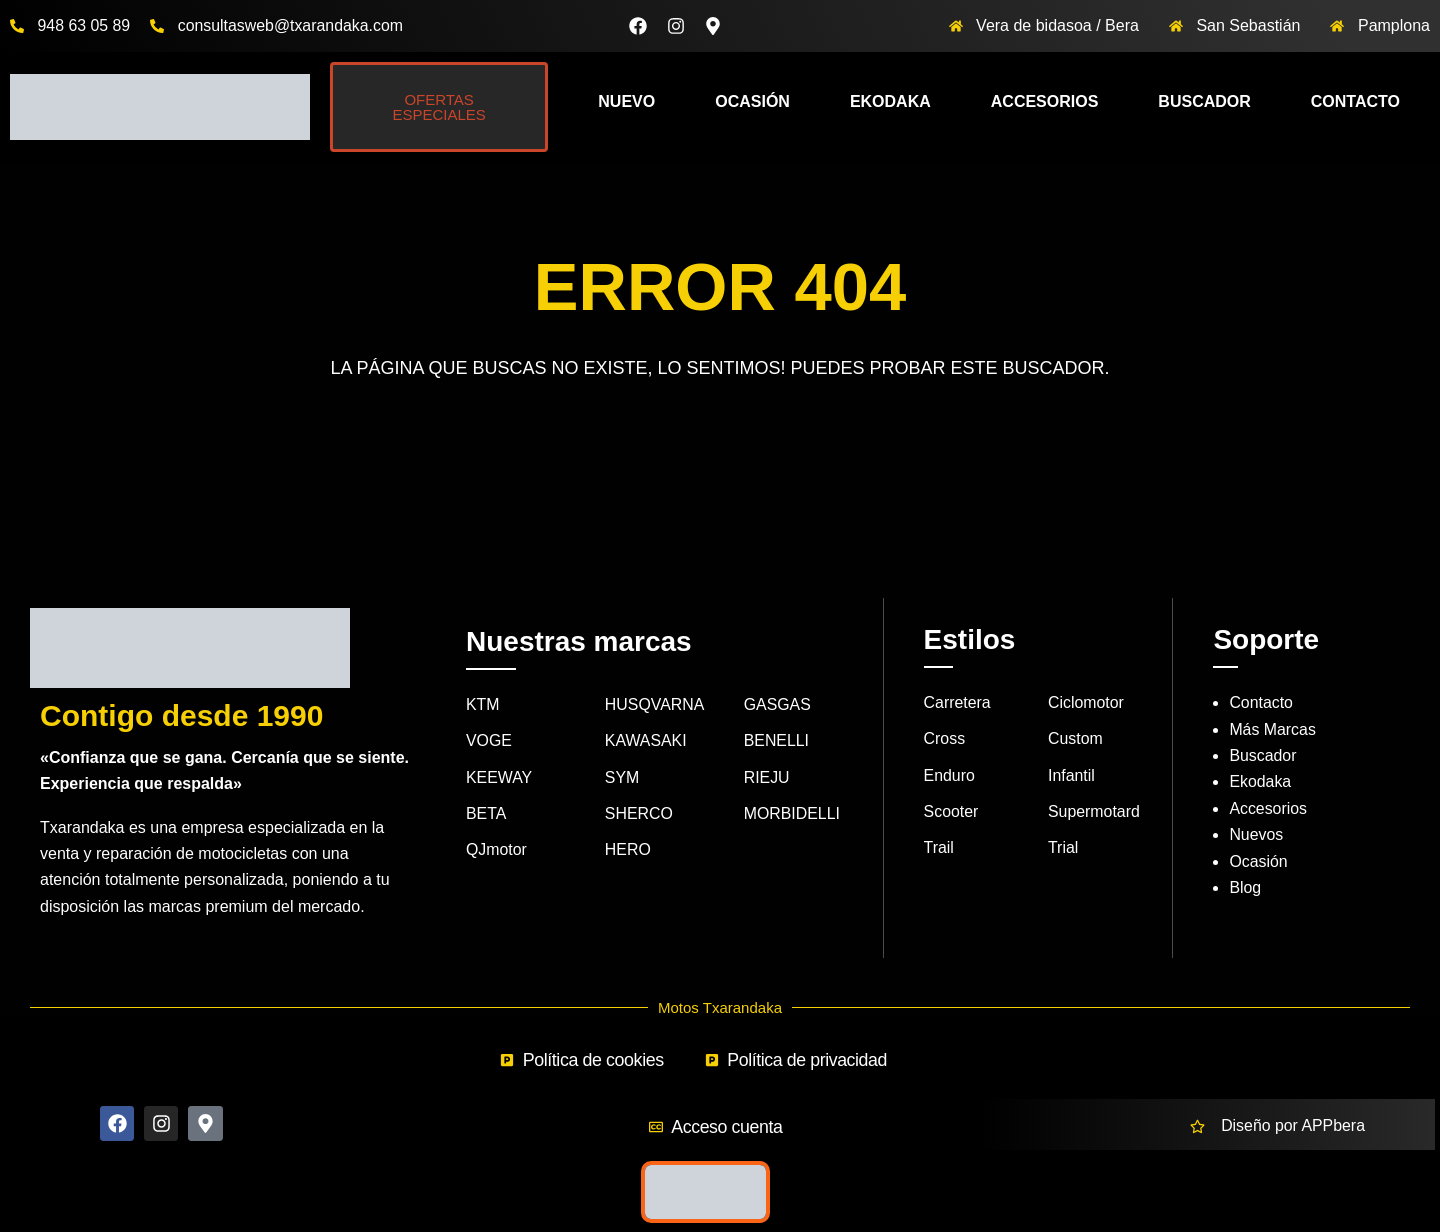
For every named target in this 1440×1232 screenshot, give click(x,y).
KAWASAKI (646, 741)
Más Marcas (1272, 729)
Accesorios (1045, 101)
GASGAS (778, 704)
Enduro (950, 775)
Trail (939, 848)
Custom (1075, 739)
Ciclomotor (1086, 702)
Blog (1245, 887)
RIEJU (767, 777)
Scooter (951, 811)
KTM (483, 704)
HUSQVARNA (655, 704)
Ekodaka (890, 101)
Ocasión (752, 101)
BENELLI (777, 741)
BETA (486, 813)
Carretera (958, 702)
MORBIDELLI (792, 813)
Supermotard (1094, 811)
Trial (1063, 848)
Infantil (1071, 775)
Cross (945, 739)
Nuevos (1256, 834)
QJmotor (496, 850)
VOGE (489, 741)
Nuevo (626, 101)
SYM (622, 777)
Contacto (1355, 101)
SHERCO (639, 813)
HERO (628, 850)
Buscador (1204, 101)
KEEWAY (499, 777)
